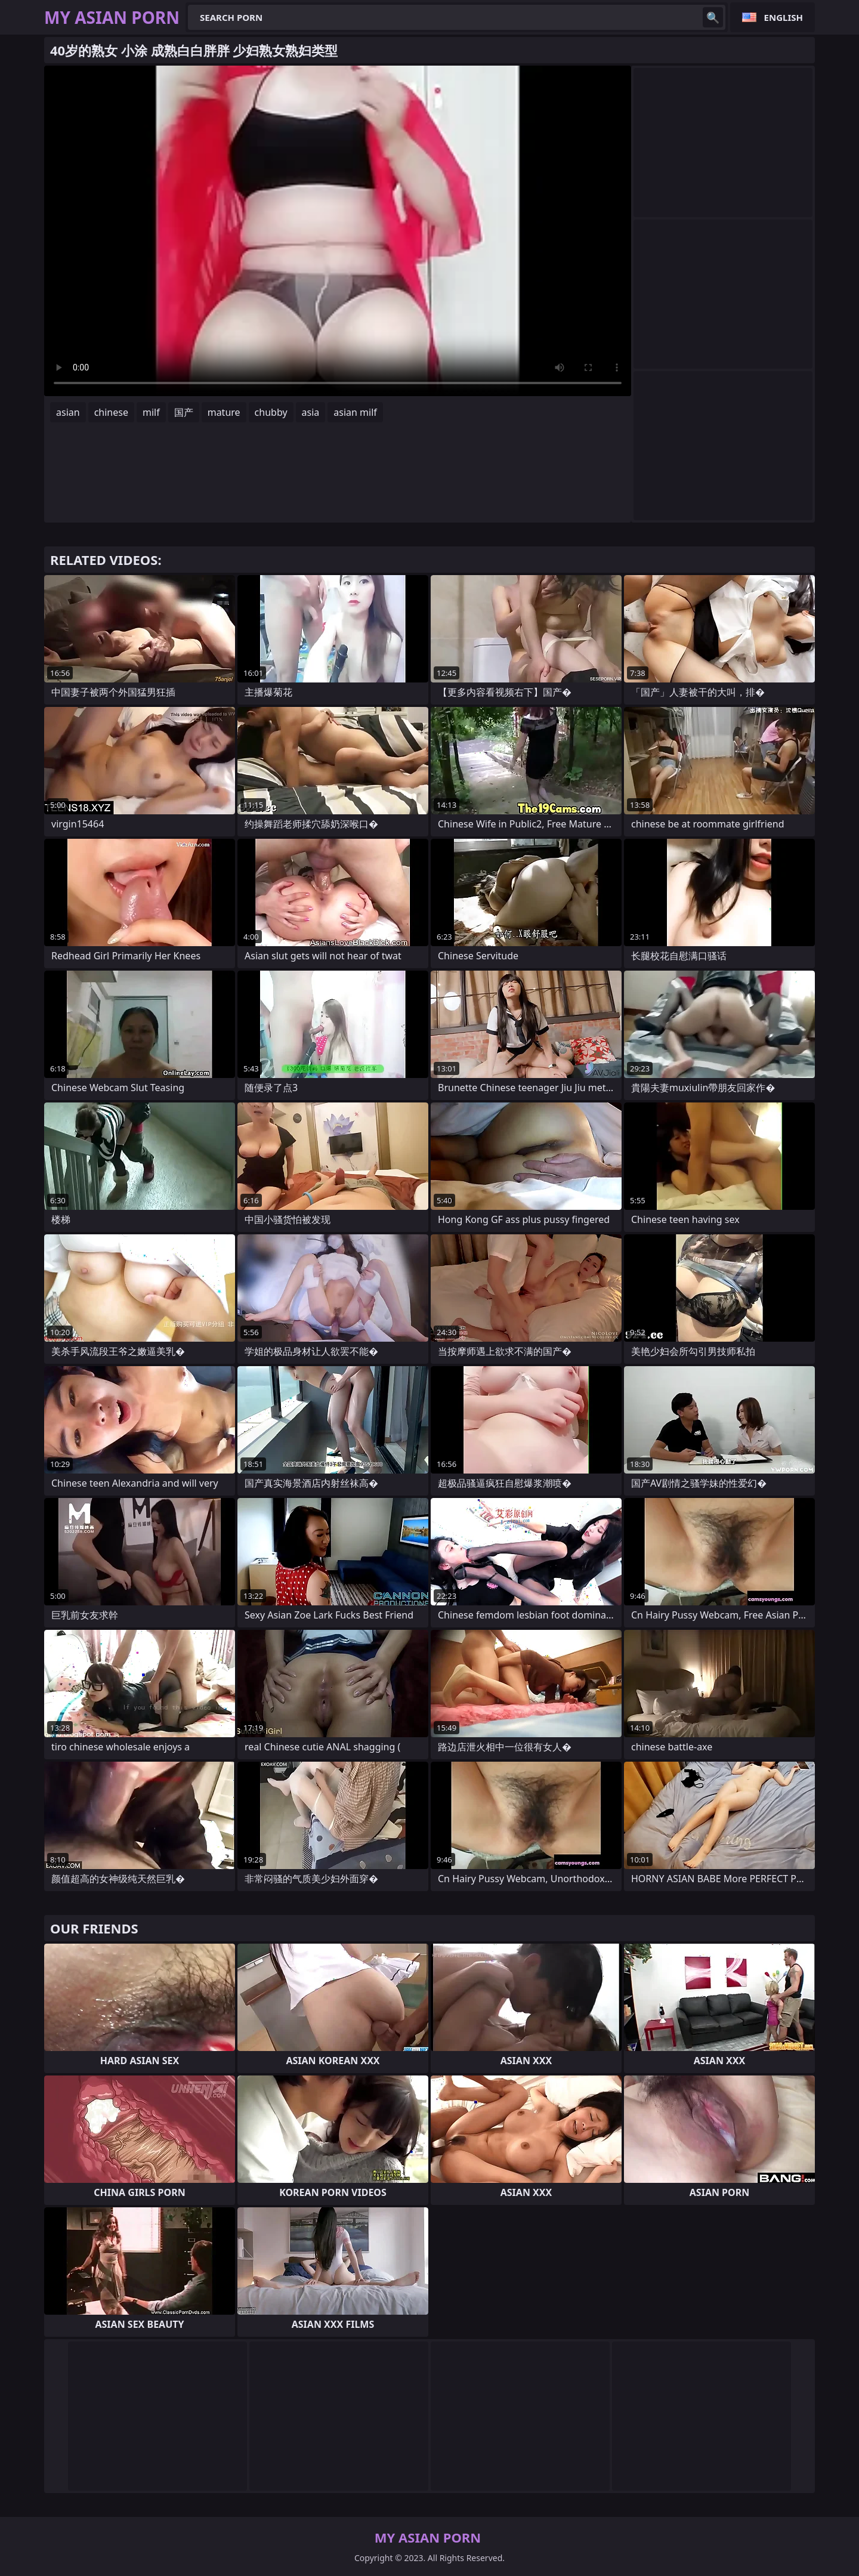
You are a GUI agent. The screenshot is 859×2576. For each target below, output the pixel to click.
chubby (271, 412)
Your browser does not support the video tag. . (337, 231)
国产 (183, 412)
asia (311, 412)
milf (151, 412)
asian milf (355, 412)
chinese (111, 412)
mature (224, 412)
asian (68, 412)
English (783, 17)
